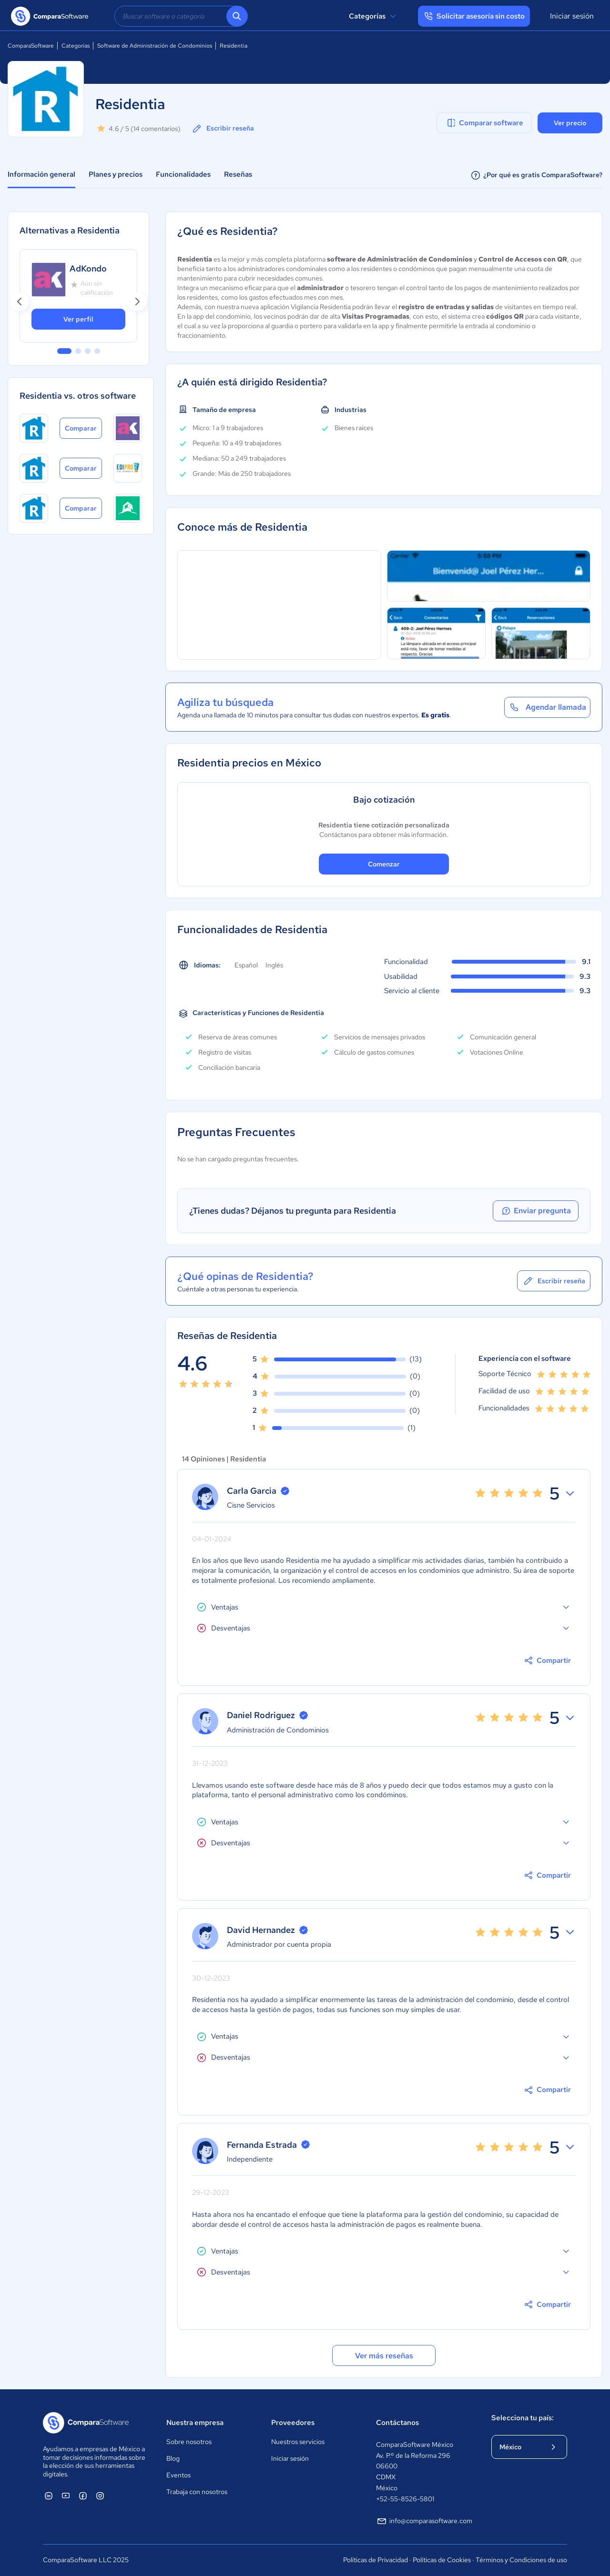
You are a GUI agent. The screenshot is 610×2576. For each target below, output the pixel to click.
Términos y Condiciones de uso (521, 2560)
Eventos (178, 2475)
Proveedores (293, 2422)
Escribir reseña (222, 128)
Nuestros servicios (298, 2441)
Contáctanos (397, 2422)
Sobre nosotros (189, 2441)
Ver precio (570, 123)
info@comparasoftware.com (424, 2521)
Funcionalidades (183, 174)
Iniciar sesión (572, 16)
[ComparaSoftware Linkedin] (48, 2495)
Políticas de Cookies (442, 2560)
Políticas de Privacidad (375, 2560)
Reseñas (238, 174)
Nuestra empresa (195, 2422)
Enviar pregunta (535, 1211)
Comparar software (484, 123)
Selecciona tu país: (522, 2418)
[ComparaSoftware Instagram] (100, 2495)
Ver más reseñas (384, 2356)
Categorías (374, 16)
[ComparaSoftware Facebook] (83, 2495)
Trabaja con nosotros (196, 2491)
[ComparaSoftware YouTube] (65, 2495)
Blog (173, 2458)
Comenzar (384, 864)
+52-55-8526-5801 (405, 2499)
